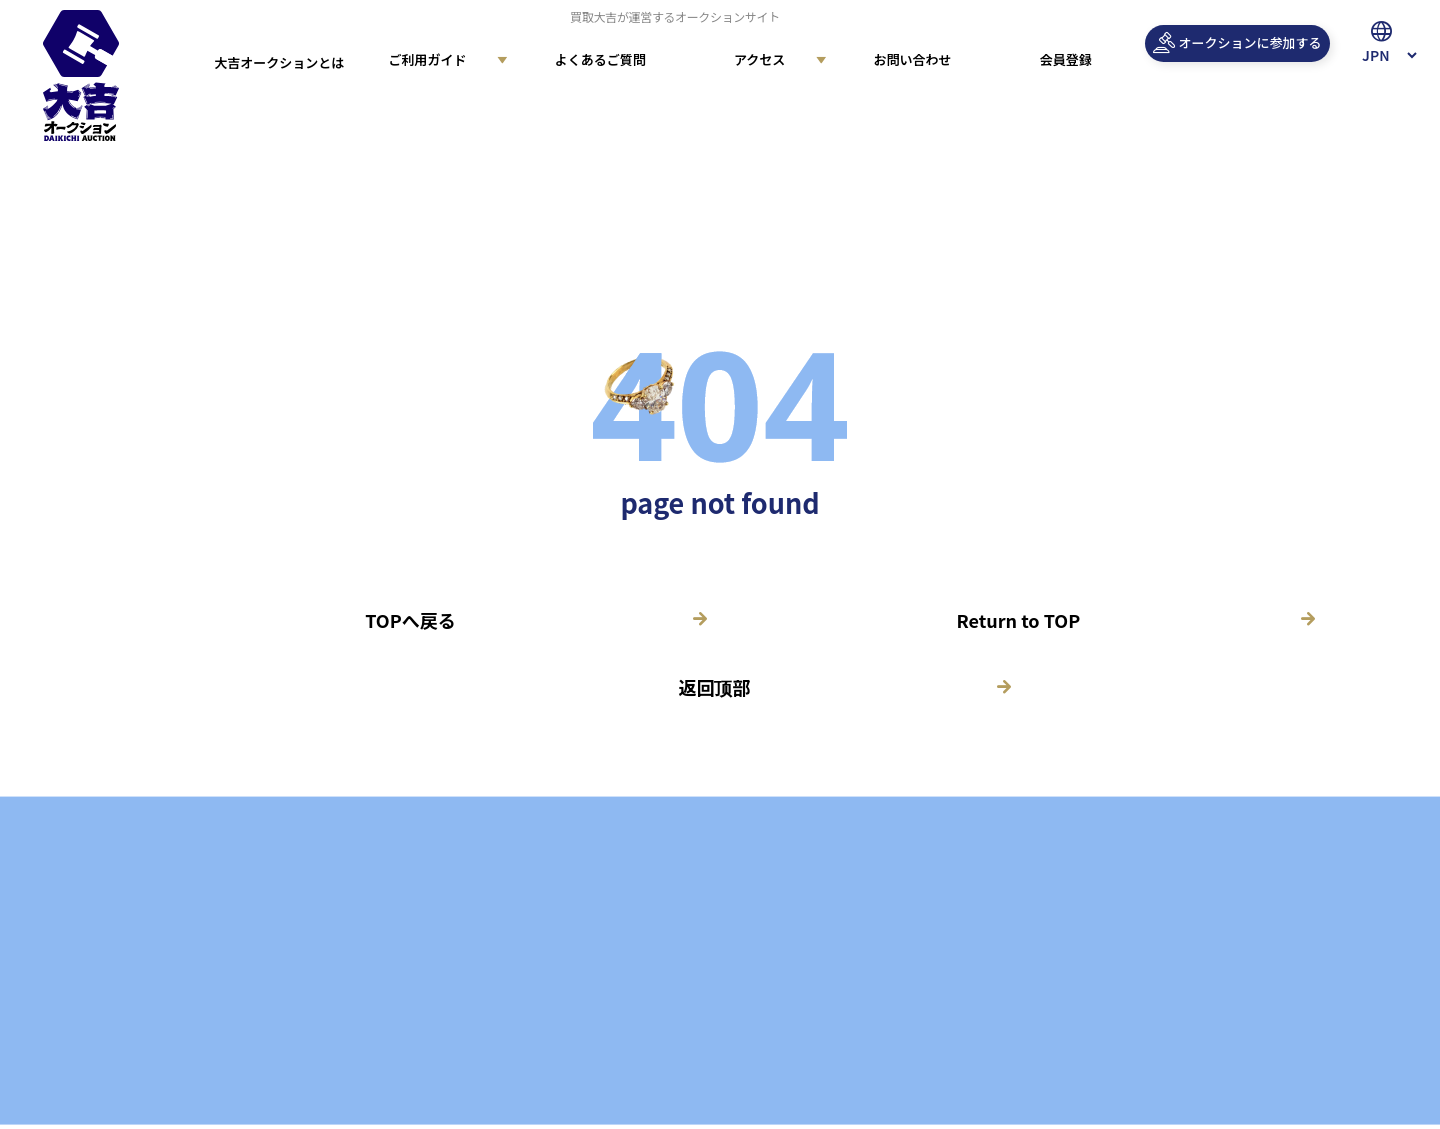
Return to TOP (1019, 620)
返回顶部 (714, 687)
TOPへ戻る (410, 620)
